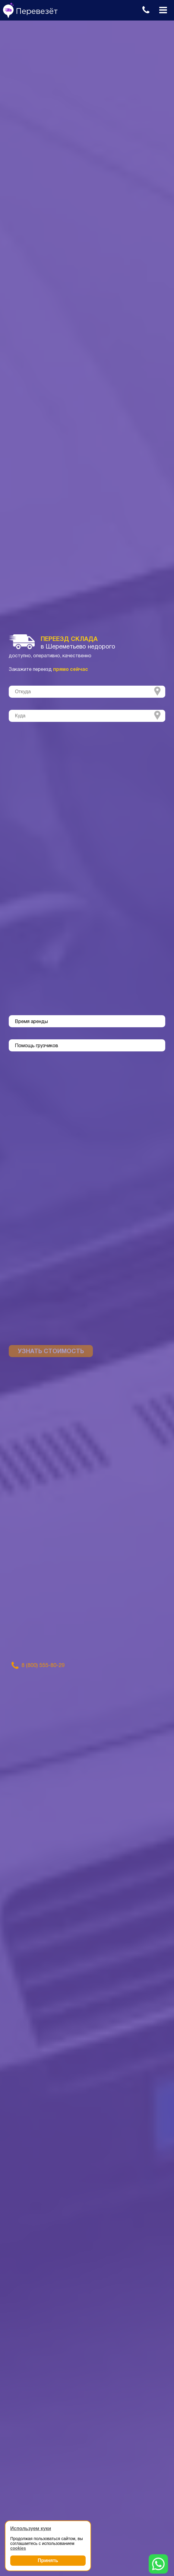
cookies (18, 2548)
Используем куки (30, 2528)
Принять (48, 2560)
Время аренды (31, 1022)
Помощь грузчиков (36, 1046)
